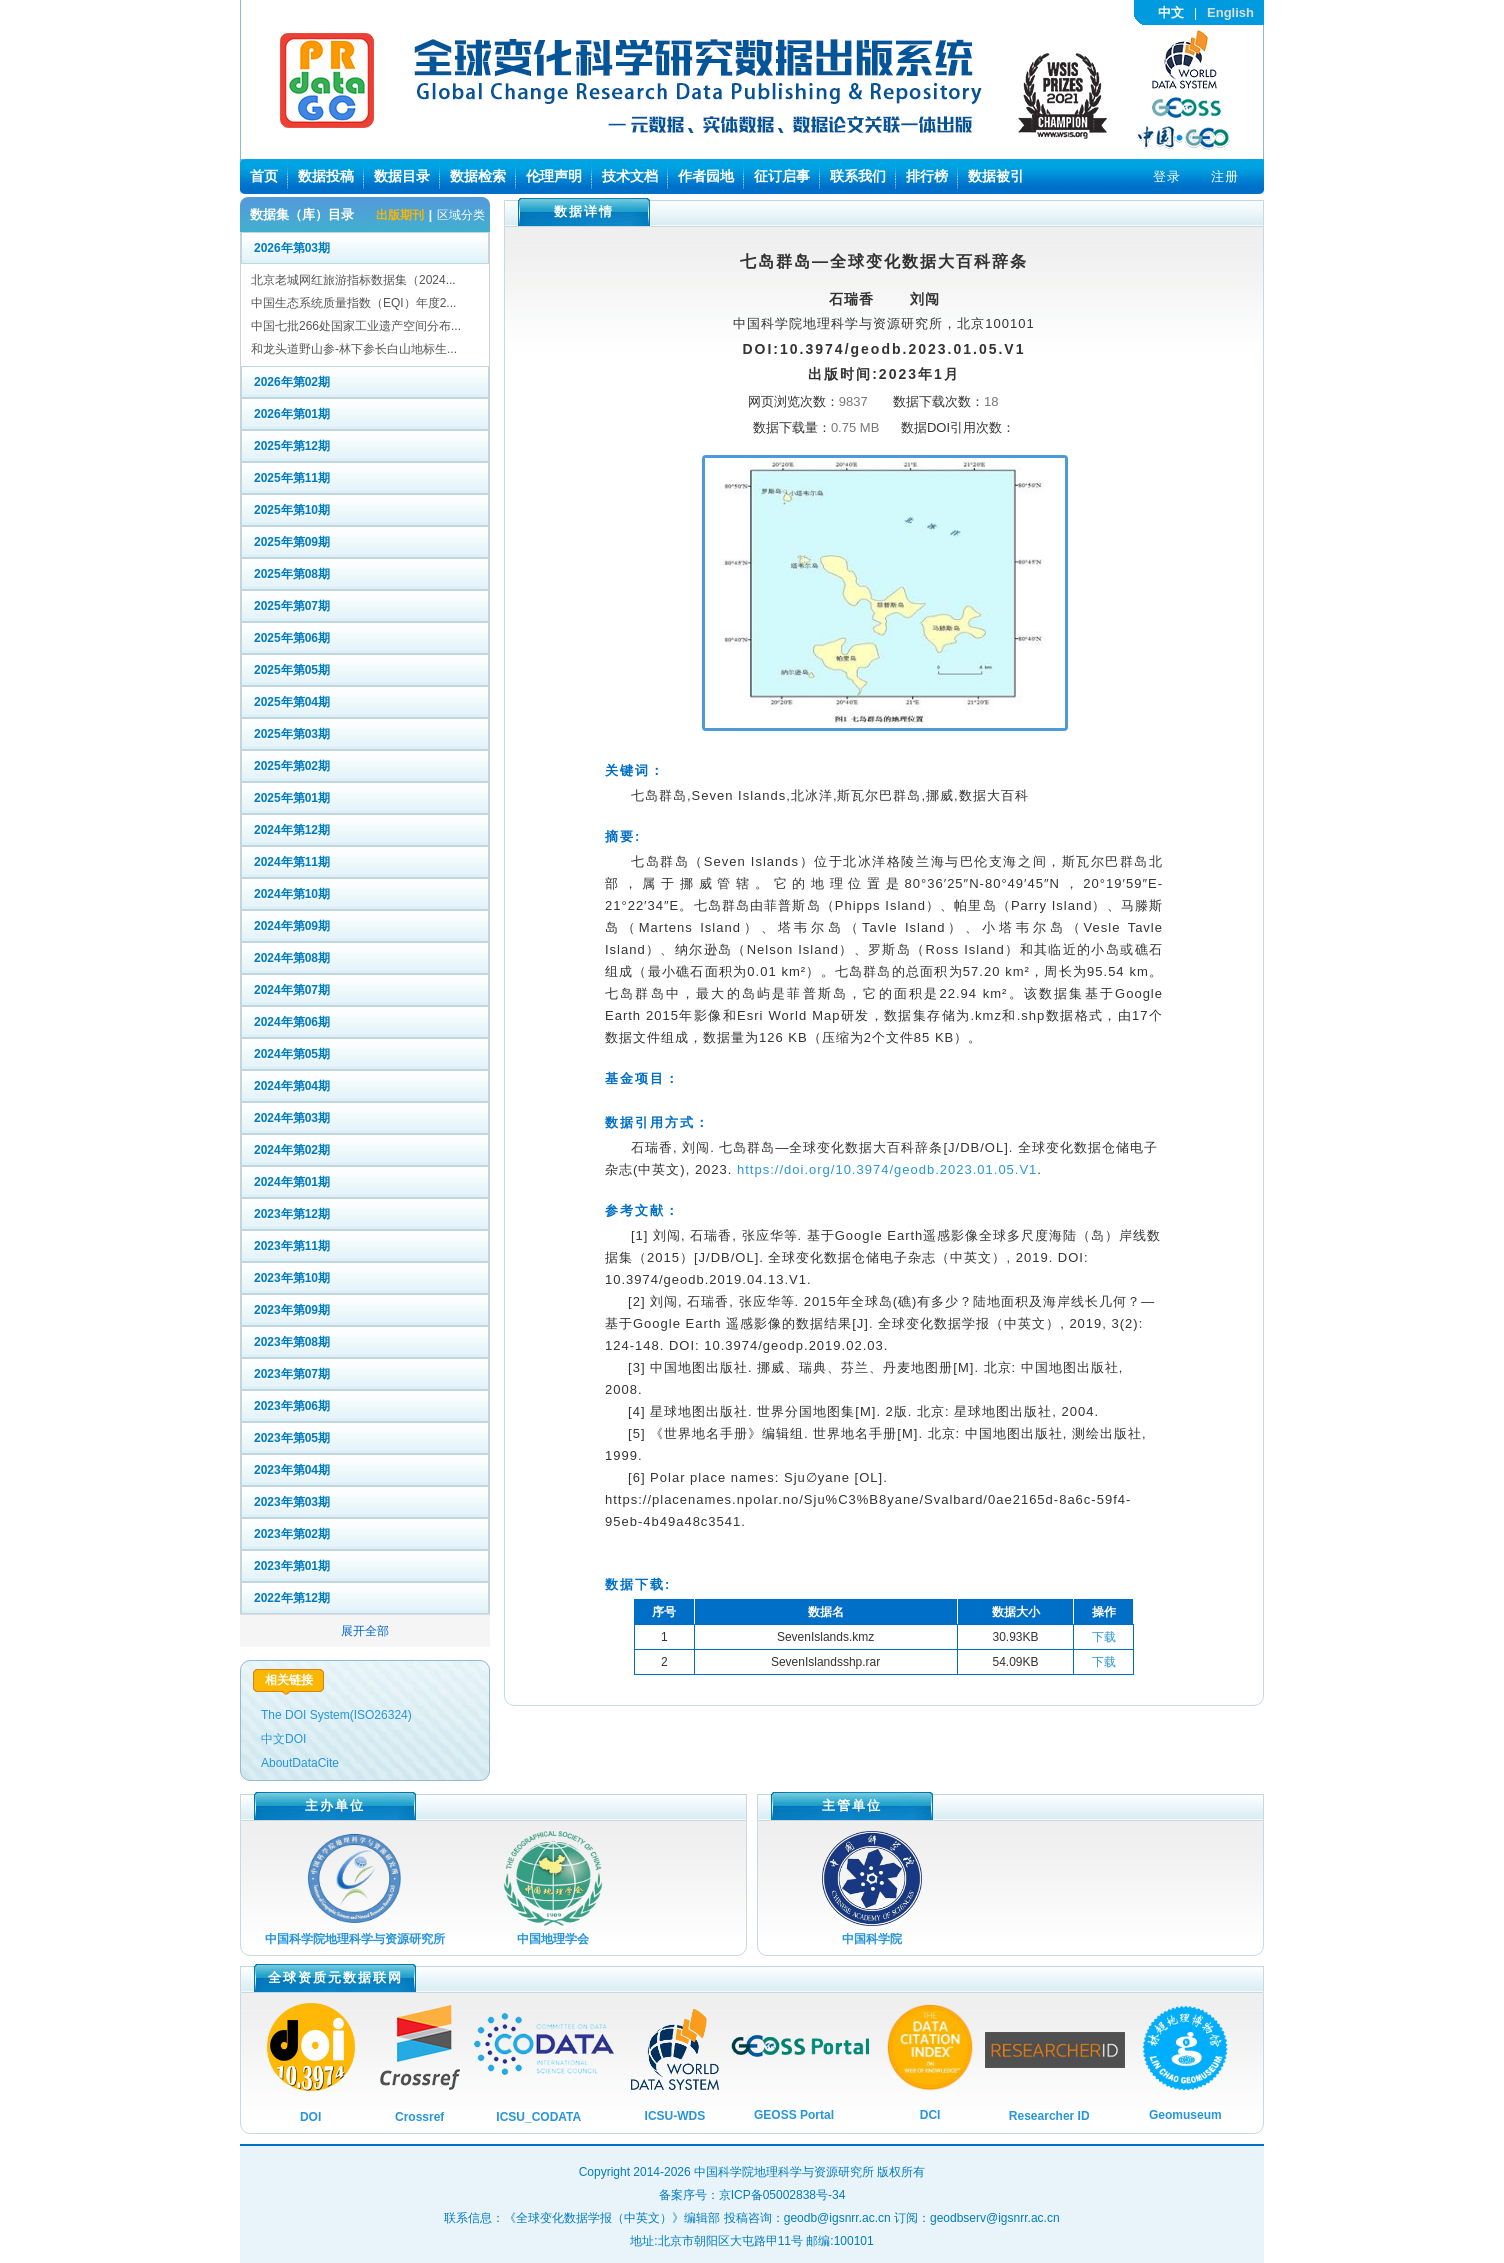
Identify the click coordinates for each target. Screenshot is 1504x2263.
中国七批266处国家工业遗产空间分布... (356, 326)
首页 (264, 176)
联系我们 (858, 176)
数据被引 (996, 176)
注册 (1225, 176)
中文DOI (283, 1739)
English (1230, 12)
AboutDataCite (300, 1763)
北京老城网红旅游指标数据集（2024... (353, 280)
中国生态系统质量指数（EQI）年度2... (353, 303)
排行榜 (927, 176)
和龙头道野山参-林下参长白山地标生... (354, 349)
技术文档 (630, 176)
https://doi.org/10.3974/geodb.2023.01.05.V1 (887, 1169)
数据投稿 (326, 176)
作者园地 (706, 176)
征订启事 (782, 176)
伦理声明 (554, 176)
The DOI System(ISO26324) (336, 1715)
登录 (1167, 176)
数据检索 (478, 176)
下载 (1104, 1637)
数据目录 (402, 176)
